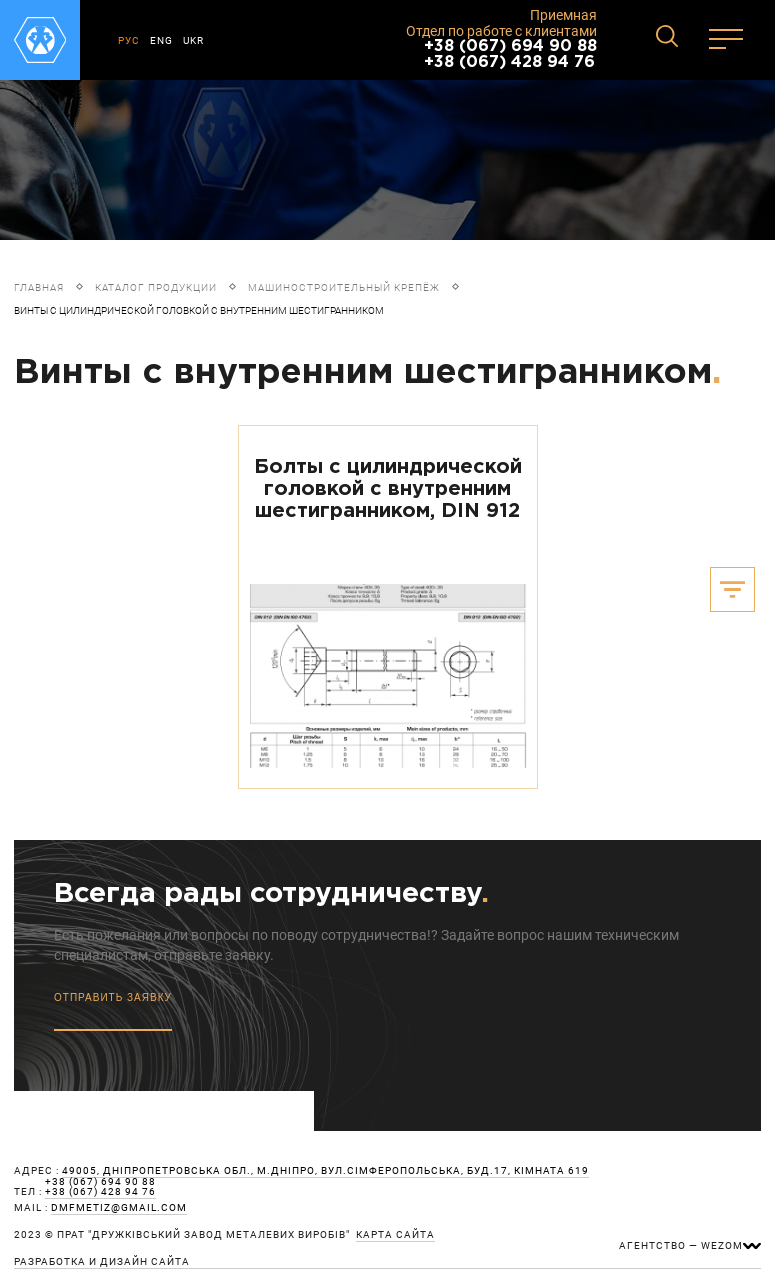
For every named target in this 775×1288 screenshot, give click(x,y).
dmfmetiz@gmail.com (119, 1208)
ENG (161, 40)
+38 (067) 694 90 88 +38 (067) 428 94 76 (510, 54)
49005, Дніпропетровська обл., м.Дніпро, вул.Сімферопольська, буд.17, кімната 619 (325, 1171)
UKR (193, 40)
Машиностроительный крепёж (344, 287)
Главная (39, 287)
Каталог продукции (156, 287)
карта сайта (395, 1235)
